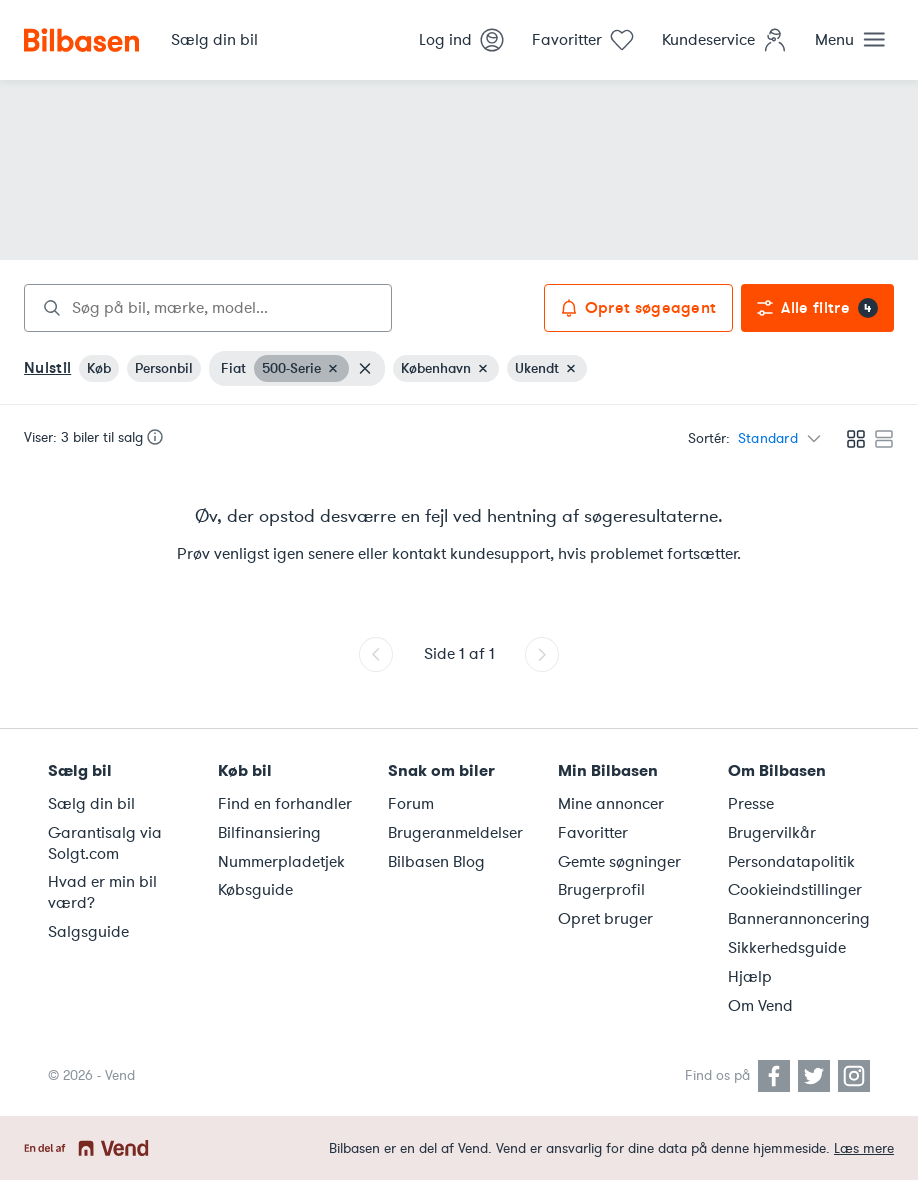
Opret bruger (605, 919)
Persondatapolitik (791, 862)
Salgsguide (88, 932)
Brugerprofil (601, 890)
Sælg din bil (91, 804)
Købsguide (255, 890)
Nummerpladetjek (281, 862)
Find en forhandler (285, 804)
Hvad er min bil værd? (102, 892)
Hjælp (750, 977)
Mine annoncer (611, 804)
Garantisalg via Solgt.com (105, 843)
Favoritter (593, 833)
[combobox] (208, 308)
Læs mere (864, 1148)
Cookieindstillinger (795, 890)
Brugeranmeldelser (455, 833)
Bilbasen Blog (436, 862)
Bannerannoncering (799, 919)
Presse (751, 804)
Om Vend (760, 1006)
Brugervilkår (772, 833)
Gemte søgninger (619, 862)
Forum (411, 804)
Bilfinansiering (269, 833)
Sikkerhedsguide (787, 948)
